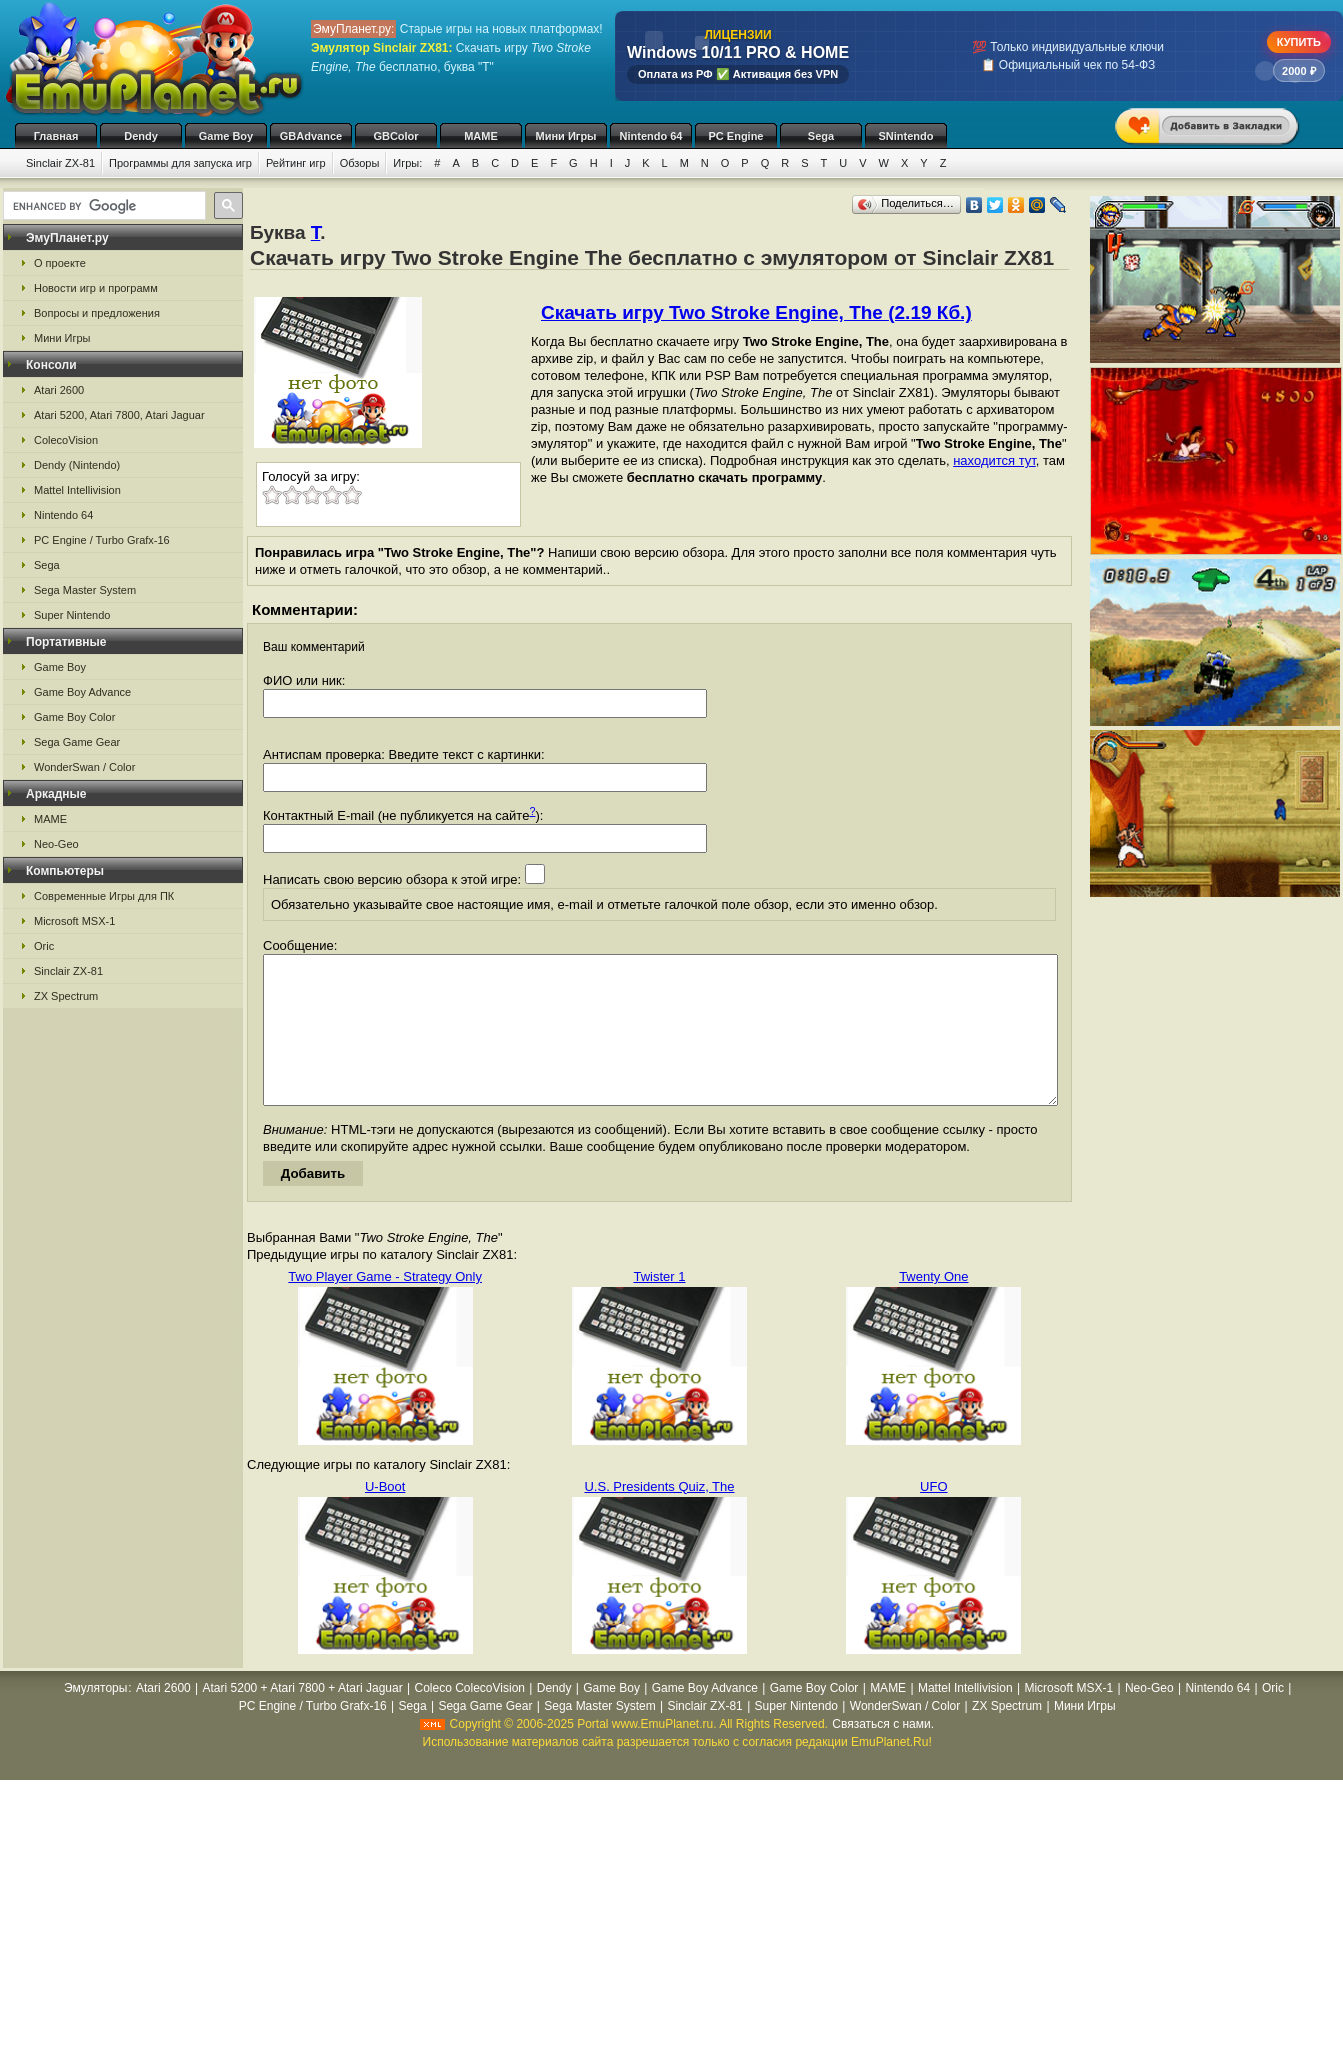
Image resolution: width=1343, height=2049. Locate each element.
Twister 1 (659, 1306)
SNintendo (906, 136)
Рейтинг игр (296, 163)
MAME (481, 136)
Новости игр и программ (96, 288)
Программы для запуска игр (180, 163)
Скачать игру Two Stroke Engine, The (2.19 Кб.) (756, 312)
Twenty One (933, 1306)
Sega (821, 136)
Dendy (141, 136)
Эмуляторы (95, 1718)
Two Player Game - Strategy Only (385, 1306)
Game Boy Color (74, 717)
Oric (44, 946)
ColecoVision (66, 440)
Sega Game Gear (77, 742)
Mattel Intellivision (77, 490)
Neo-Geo (56, 844)
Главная (56, 136)
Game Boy (226, 136)
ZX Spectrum (66, 996)
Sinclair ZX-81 (60, 163)
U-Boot (385, 1516)
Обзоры (360, 163)
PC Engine (735, 136)
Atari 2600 (59, 390)
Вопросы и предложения (97, 313)
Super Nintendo (72, 615)
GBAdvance (311, 136)
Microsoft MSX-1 (74, 921)
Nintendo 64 (651, 136)
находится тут (994, 460)
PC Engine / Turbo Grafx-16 (102, 540)
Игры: (407, 163)
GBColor (395, 136)
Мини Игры (566, 136)
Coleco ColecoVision (469, 1718)
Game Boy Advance (82, 692)
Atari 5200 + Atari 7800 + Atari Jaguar (303, 1718)
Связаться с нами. (883, 1754)
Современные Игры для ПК (104, 896)
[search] (102, 206)
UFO (933, 1516)
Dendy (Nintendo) (77, 465)
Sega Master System (85, 590)
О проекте (60, 263)
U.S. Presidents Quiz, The (659, 1516)
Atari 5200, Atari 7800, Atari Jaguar (119, 415)
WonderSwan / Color (84, 767)
